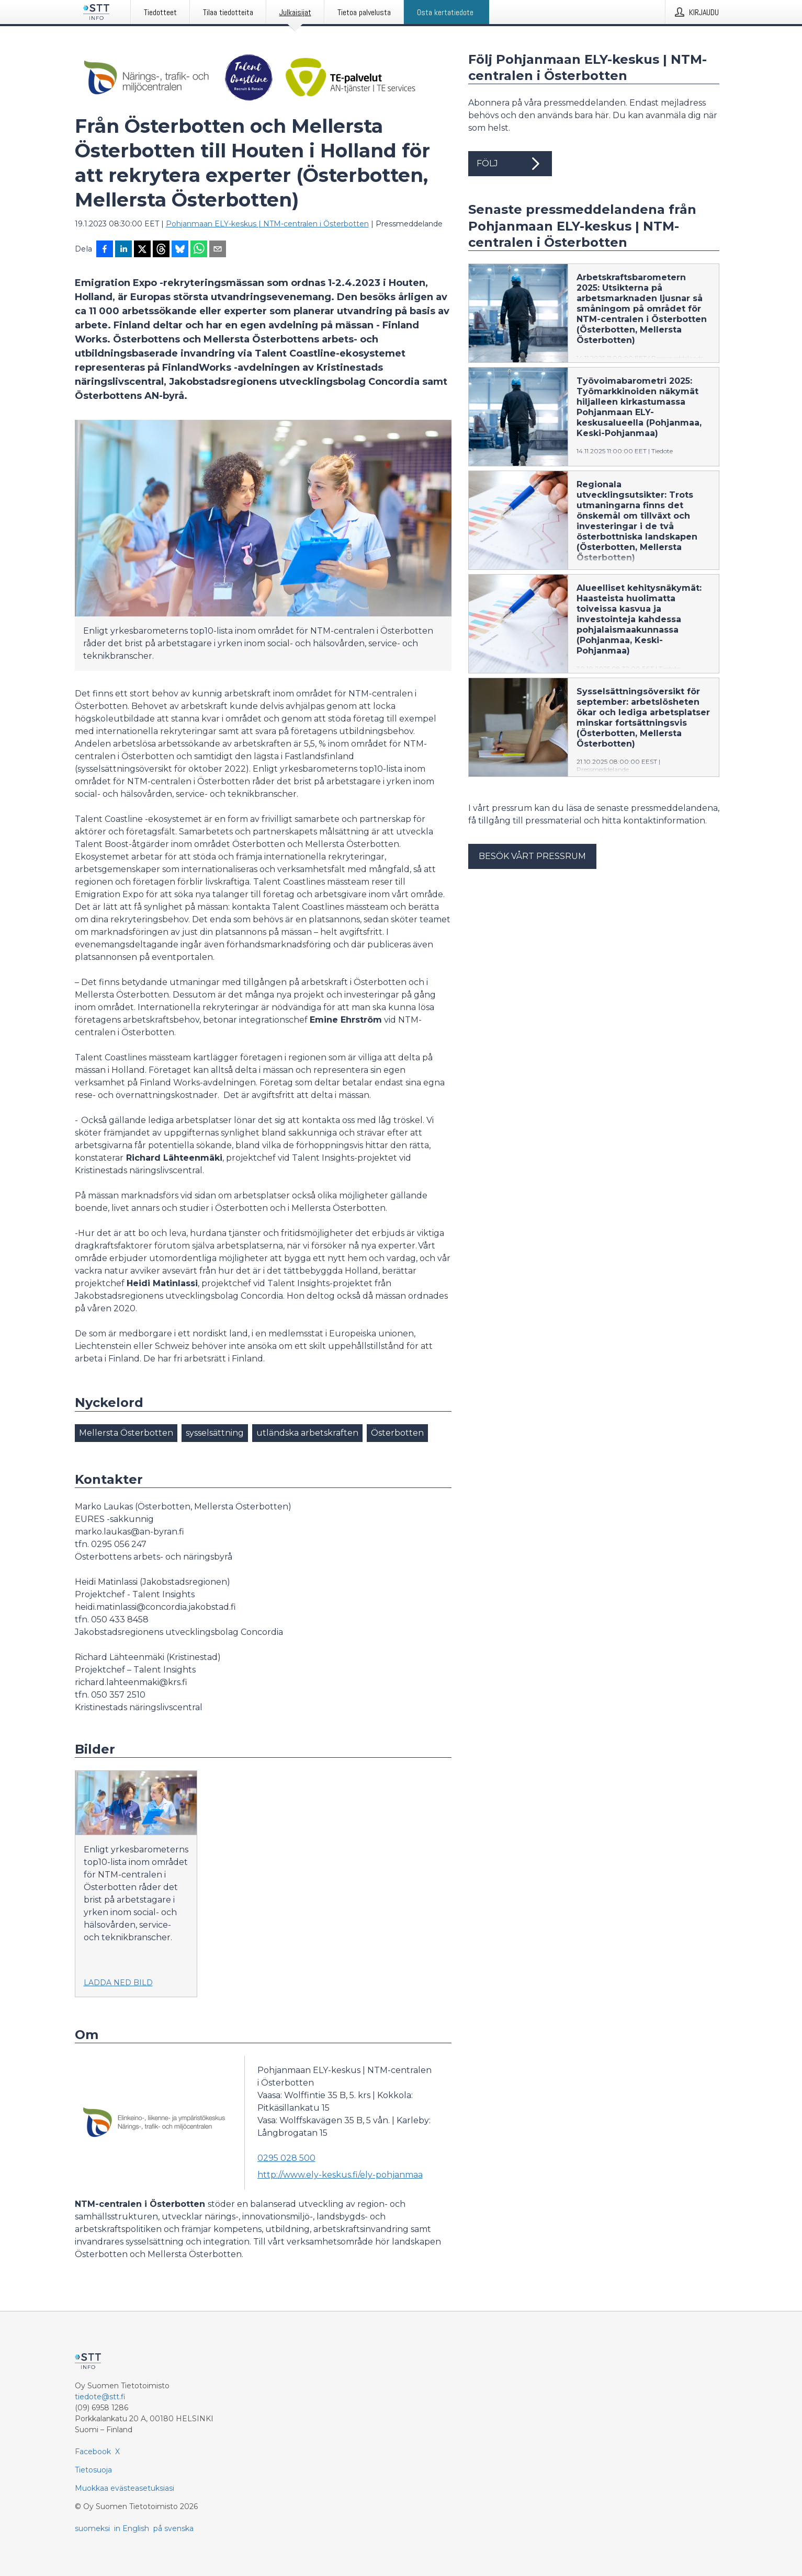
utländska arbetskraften (307, 1433)
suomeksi (92, 2528)
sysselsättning (215, 1433)
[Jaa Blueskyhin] (180, 250)
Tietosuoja (93, 2470)
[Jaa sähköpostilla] (217, 250)
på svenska (173, 2528)
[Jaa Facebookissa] (104, 250)
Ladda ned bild (118, 1982)
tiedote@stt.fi (100, 2396)
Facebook (93, 2451)
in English (131, 2528)
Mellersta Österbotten (126, 1433)
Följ (510, 163)
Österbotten (397, 1433)
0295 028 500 (286, 2158)
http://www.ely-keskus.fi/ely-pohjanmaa (340, 2175)
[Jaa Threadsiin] (161, 250)
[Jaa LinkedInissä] (123, 250)
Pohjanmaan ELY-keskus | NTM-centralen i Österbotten (267, 223)
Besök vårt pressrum (532, 856)
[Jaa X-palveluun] (142, 250)
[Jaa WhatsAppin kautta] (198, 250)
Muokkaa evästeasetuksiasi (124, 2488)
